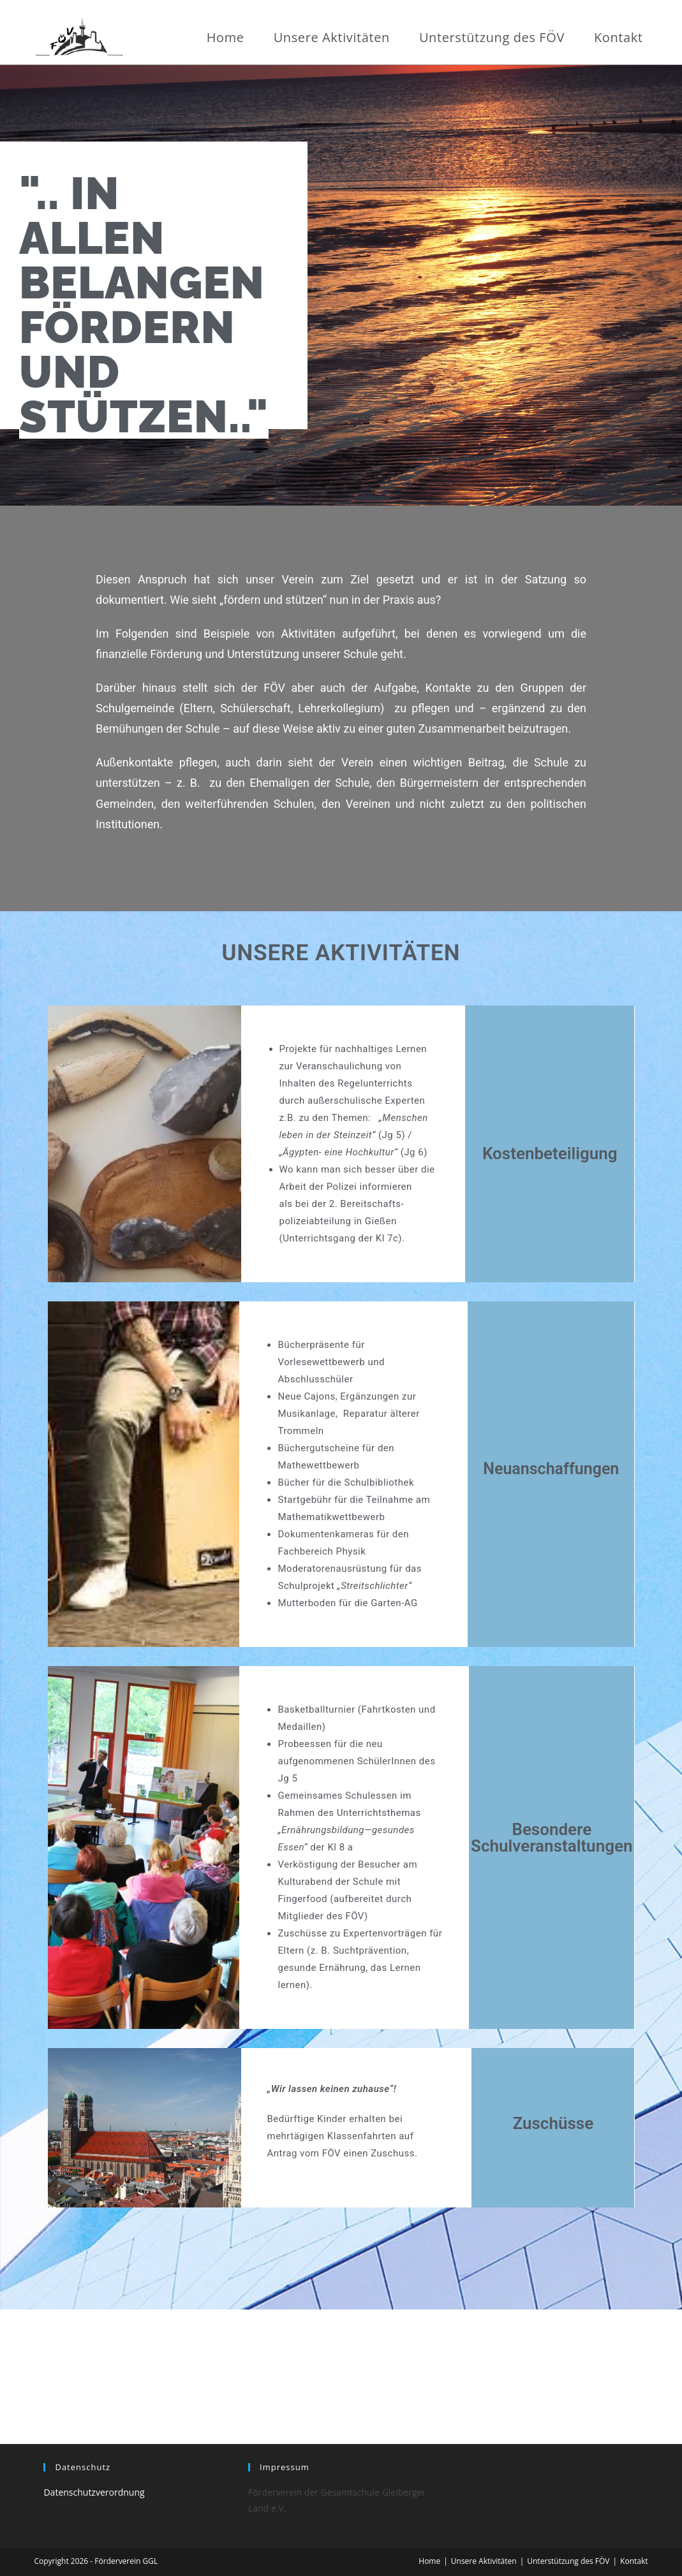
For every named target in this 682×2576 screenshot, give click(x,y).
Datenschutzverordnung (93, 2492)
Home (429, 2561)
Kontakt (634, 2561)
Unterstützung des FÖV (568, 2561)
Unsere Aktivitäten (484, 2561)
